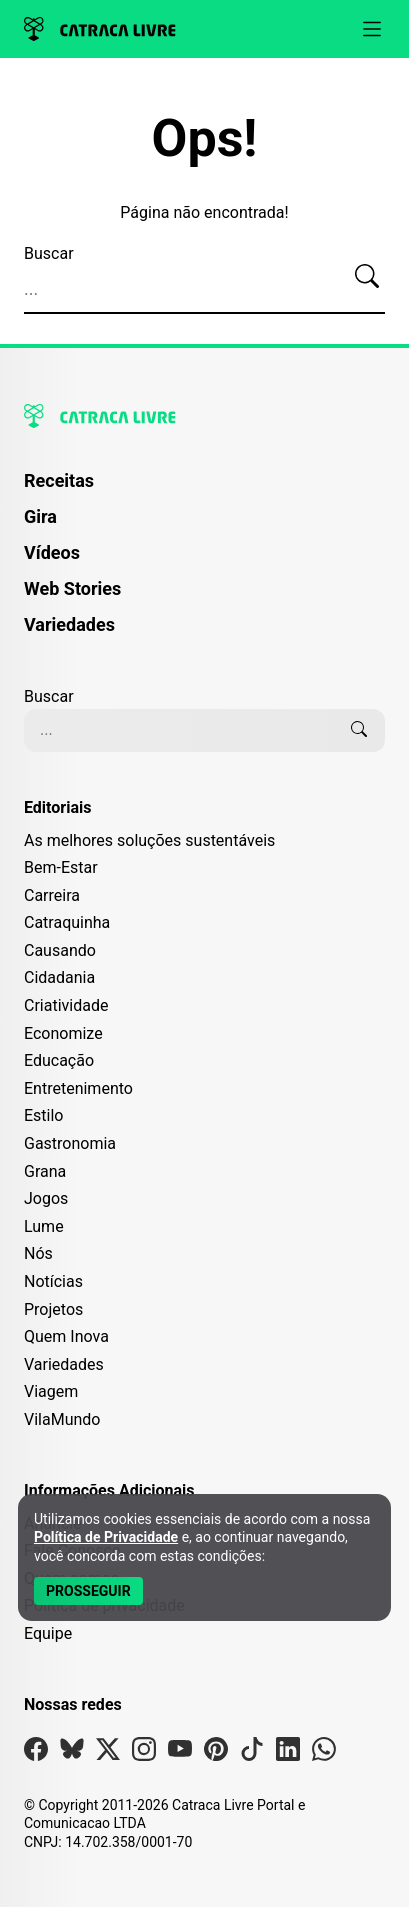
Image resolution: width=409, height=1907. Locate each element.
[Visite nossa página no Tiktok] (252, 1753)
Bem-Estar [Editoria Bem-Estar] (61, 867)
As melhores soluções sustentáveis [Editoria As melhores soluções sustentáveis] (149, 840)
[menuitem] (204, 490)
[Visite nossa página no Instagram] (144, 1753)
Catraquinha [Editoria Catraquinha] (67, 922)
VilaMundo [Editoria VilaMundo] (62, 1419)
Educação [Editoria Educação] (59, 1060)
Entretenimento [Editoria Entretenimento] (78, 1088)
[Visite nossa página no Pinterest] (216, 1753)
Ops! (205, 139)
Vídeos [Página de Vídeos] (52, 552)
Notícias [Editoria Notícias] (53, 1281)
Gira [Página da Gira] (40, 516)
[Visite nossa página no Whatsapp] (324, 1753)
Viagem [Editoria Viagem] (51, 1391)
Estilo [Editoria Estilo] (44, 1115)
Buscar (49, 253)
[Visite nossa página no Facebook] (36, 1753)
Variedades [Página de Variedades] (69, 624)
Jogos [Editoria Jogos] (46, 1198)
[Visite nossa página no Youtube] (180, 1753)
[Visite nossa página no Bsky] (72, 1753)
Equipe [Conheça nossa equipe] (48, 1633)
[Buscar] (367, 277)
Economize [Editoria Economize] (63, 1033)
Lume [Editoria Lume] (44, 1226)
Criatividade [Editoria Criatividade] (66, 1005)
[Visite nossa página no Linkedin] (288, 1753)
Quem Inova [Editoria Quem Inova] (66, 1336)
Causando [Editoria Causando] (60, 950)
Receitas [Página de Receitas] (59, 480)
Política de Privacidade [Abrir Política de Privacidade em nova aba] (106, 1537)
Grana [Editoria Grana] (45, 1171)
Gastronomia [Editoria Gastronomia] (70, 1143)
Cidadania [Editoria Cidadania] (59, 977)
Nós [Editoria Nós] (38, 1253)
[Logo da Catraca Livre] (100, 29)
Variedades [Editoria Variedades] (64, 1364)
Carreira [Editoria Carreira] (52, 895)
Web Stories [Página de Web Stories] (72, 588)
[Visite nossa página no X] (108, 1753)
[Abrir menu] (372, 29)
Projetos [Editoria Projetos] (53, 1309)
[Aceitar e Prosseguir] (88, 1591)
